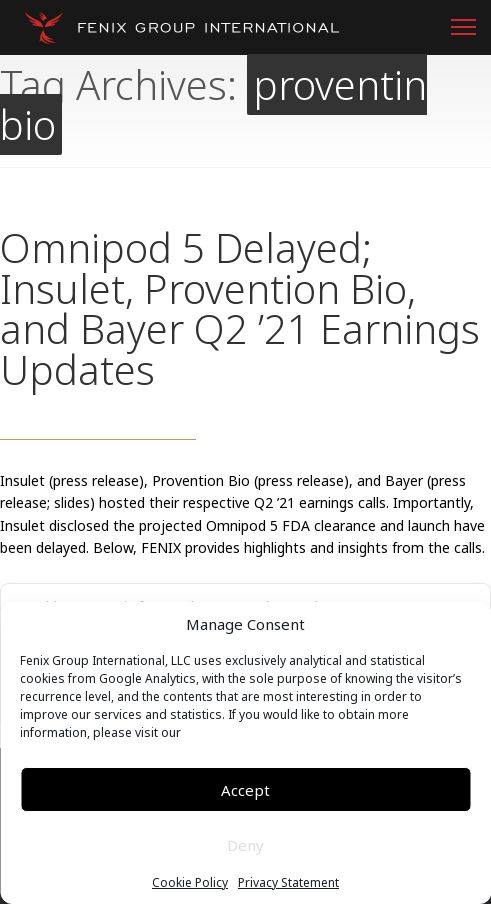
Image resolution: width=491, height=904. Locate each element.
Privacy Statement (288, 883)
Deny (245, 845)
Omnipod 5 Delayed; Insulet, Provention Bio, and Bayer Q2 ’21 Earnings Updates (240, 308)
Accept (245, 790)
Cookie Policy (190, 883)
